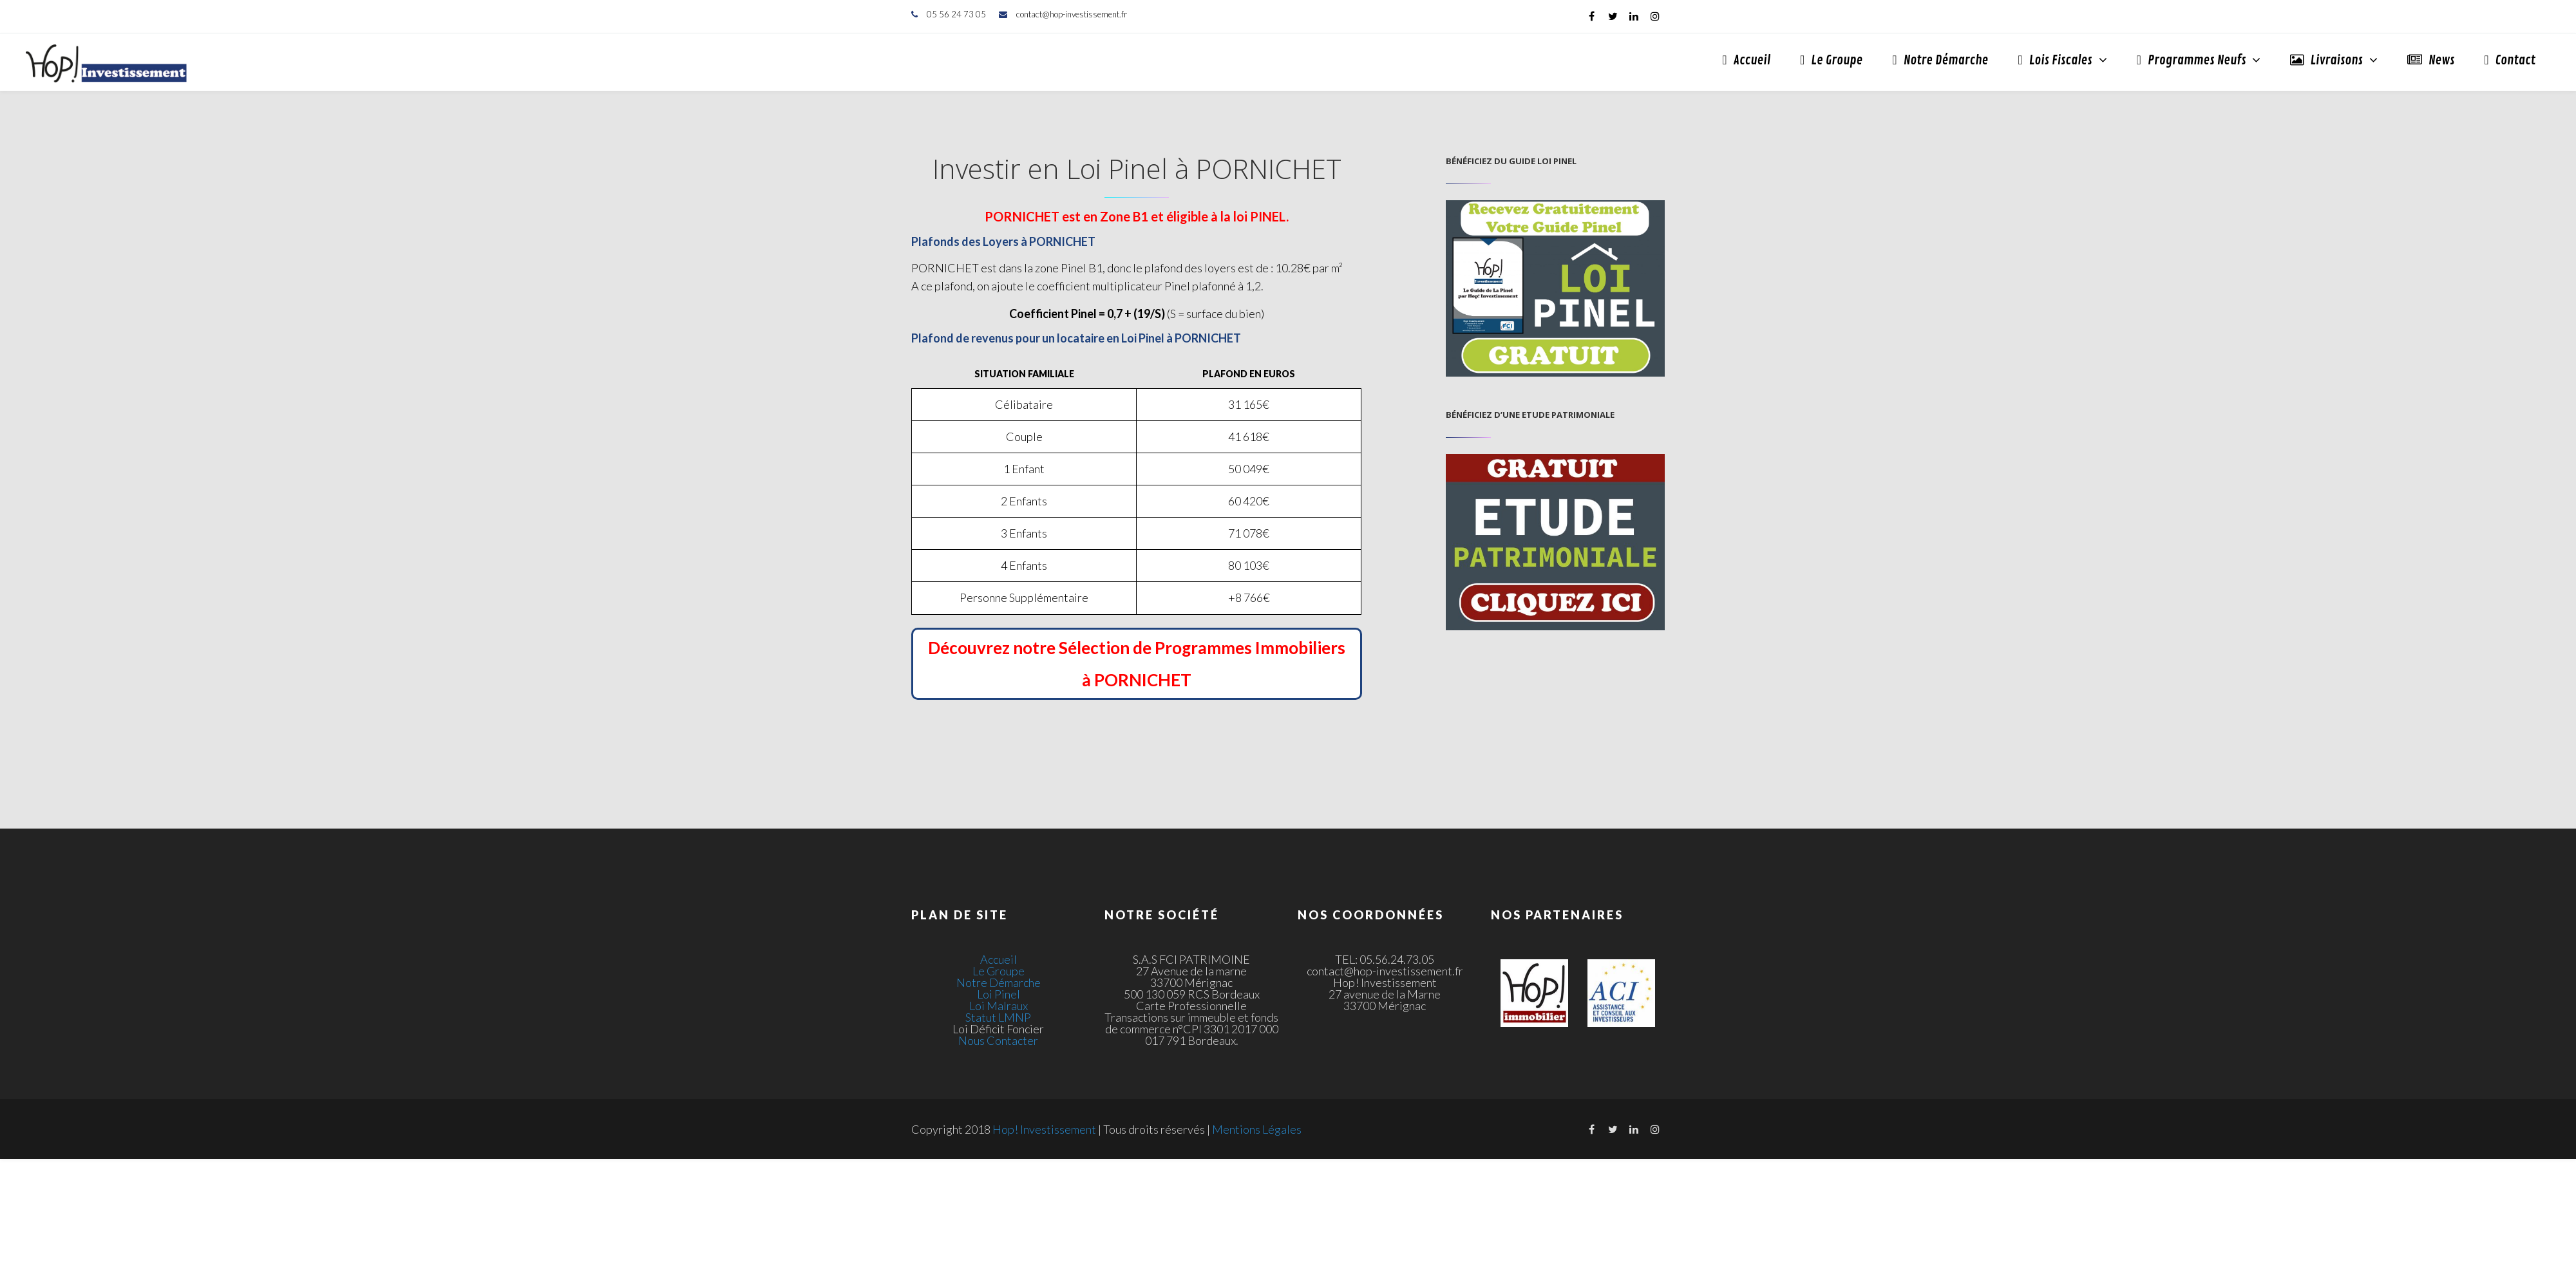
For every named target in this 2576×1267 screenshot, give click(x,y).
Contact (2509, 60)
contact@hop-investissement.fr (1071, 14)
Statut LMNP (998, 1017)
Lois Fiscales (2055, 60)
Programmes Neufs (2191, 60)
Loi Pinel (998, 994)
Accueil (1746, 60)
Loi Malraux (998, 1006)
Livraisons (2326, 60)
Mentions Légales (1257, 1129)
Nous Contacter (998, 1040)
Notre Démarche (1940, 60)
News (2430, 60)
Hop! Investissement (1044, 1129)
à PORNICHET (1136, 680)
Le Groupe (1831, 60)
